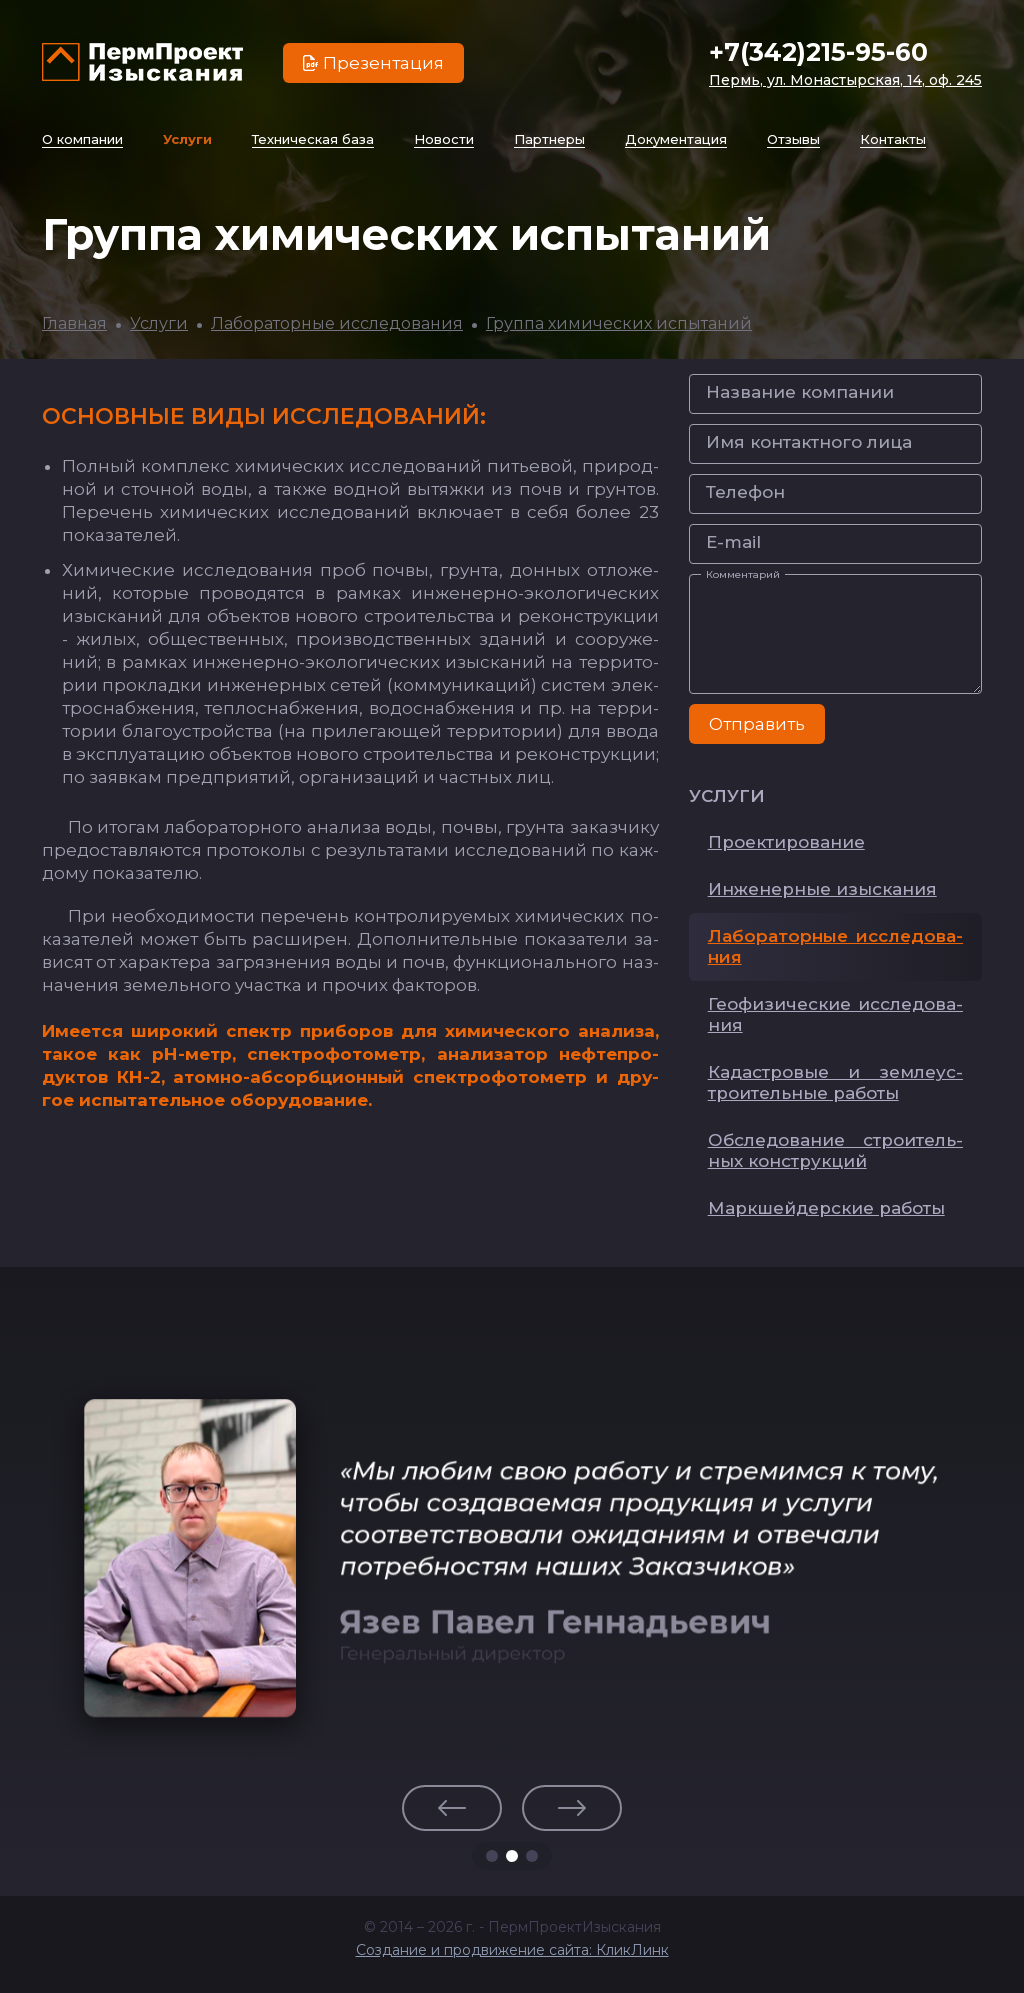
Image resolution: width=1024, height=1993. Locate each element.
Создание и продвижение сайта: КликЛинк (512, 1950)
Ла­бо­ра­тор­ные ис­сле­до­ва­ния (835, 946)
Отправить (757, 724)
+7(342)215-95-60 (818, 52)
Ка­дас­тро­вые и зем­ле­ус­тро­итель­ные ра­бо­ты (835, 1082)
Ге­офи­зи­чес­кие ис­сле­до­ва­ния (835, 1014)
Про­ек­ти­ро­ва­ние (786, 842)
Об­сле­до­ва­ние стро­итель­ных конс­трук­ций (835, 1150)
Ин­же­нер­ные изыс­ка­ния (822, 889)
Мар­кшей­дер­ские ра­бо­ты (826, 1208)
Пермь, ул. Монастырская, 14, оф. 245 (845, 80)
